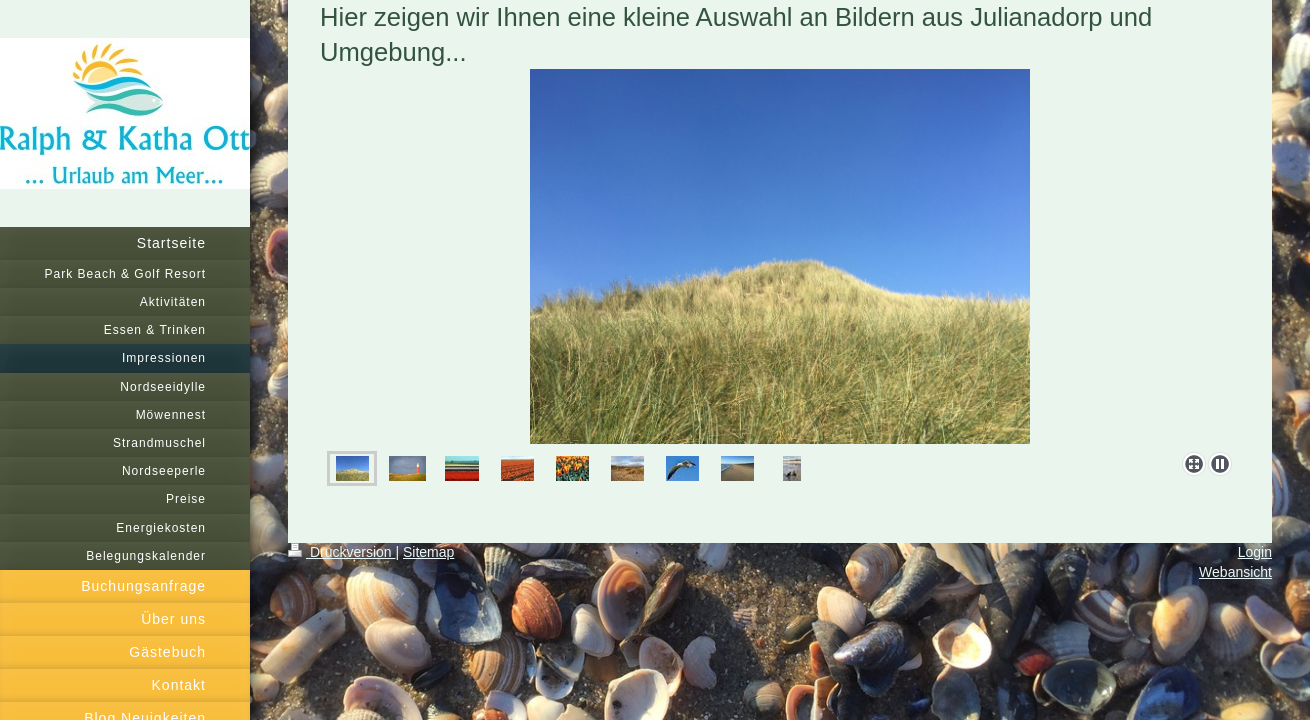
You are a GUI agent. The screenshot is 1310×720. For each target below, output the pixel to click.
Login (1255, 552)
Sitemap (428, 552)
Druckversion (341, 552)
